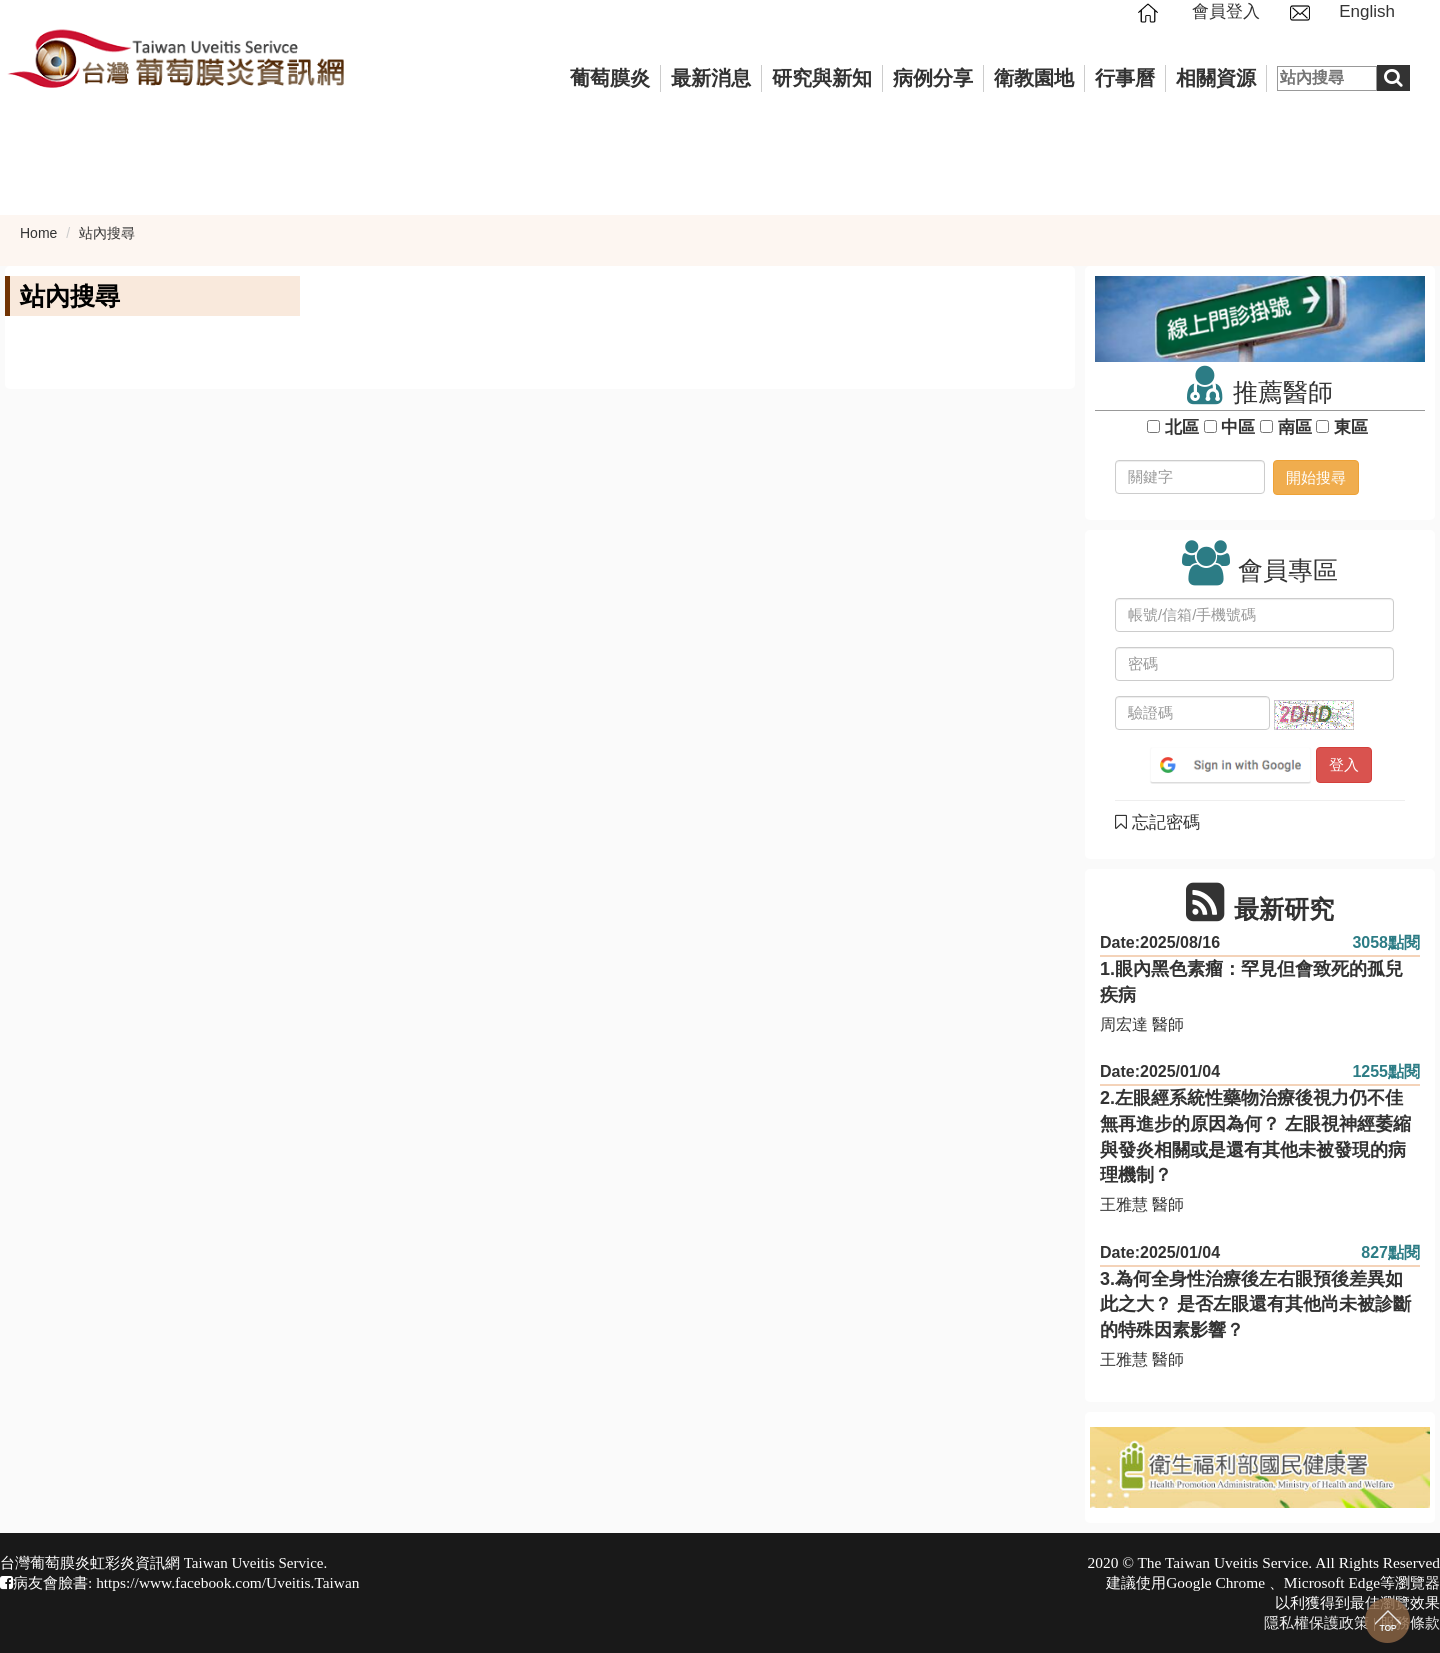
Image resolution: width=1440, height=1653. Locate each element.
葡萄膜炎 (610, 78)
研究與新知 (822, 78)
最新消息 (711, 78)
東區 (1350, 427)
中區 (1238, 427)
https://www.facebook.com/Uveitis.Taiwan (227, 1582)
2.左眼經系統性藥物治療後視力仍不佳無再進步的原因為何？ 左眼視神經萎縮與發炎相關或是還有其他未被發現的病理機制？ (1255, 1136)
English (1367, 11)
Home (38, 233)
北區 (1181, 427)
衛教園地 (1034, 78)
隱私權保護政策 (1316, 1622)
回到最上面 (1387, 1620)
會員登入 (1226, 11)
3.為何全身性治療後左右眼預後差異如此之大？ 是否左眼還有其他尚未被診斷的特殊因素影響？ (1255, 1304)
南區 (1294, 427)
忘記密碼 (1157, 822)
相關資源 (1216, 78)
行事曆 (1125, 78)
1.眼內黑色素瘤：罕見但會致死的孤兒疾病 (1251, 982)
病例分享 (933, 78)
